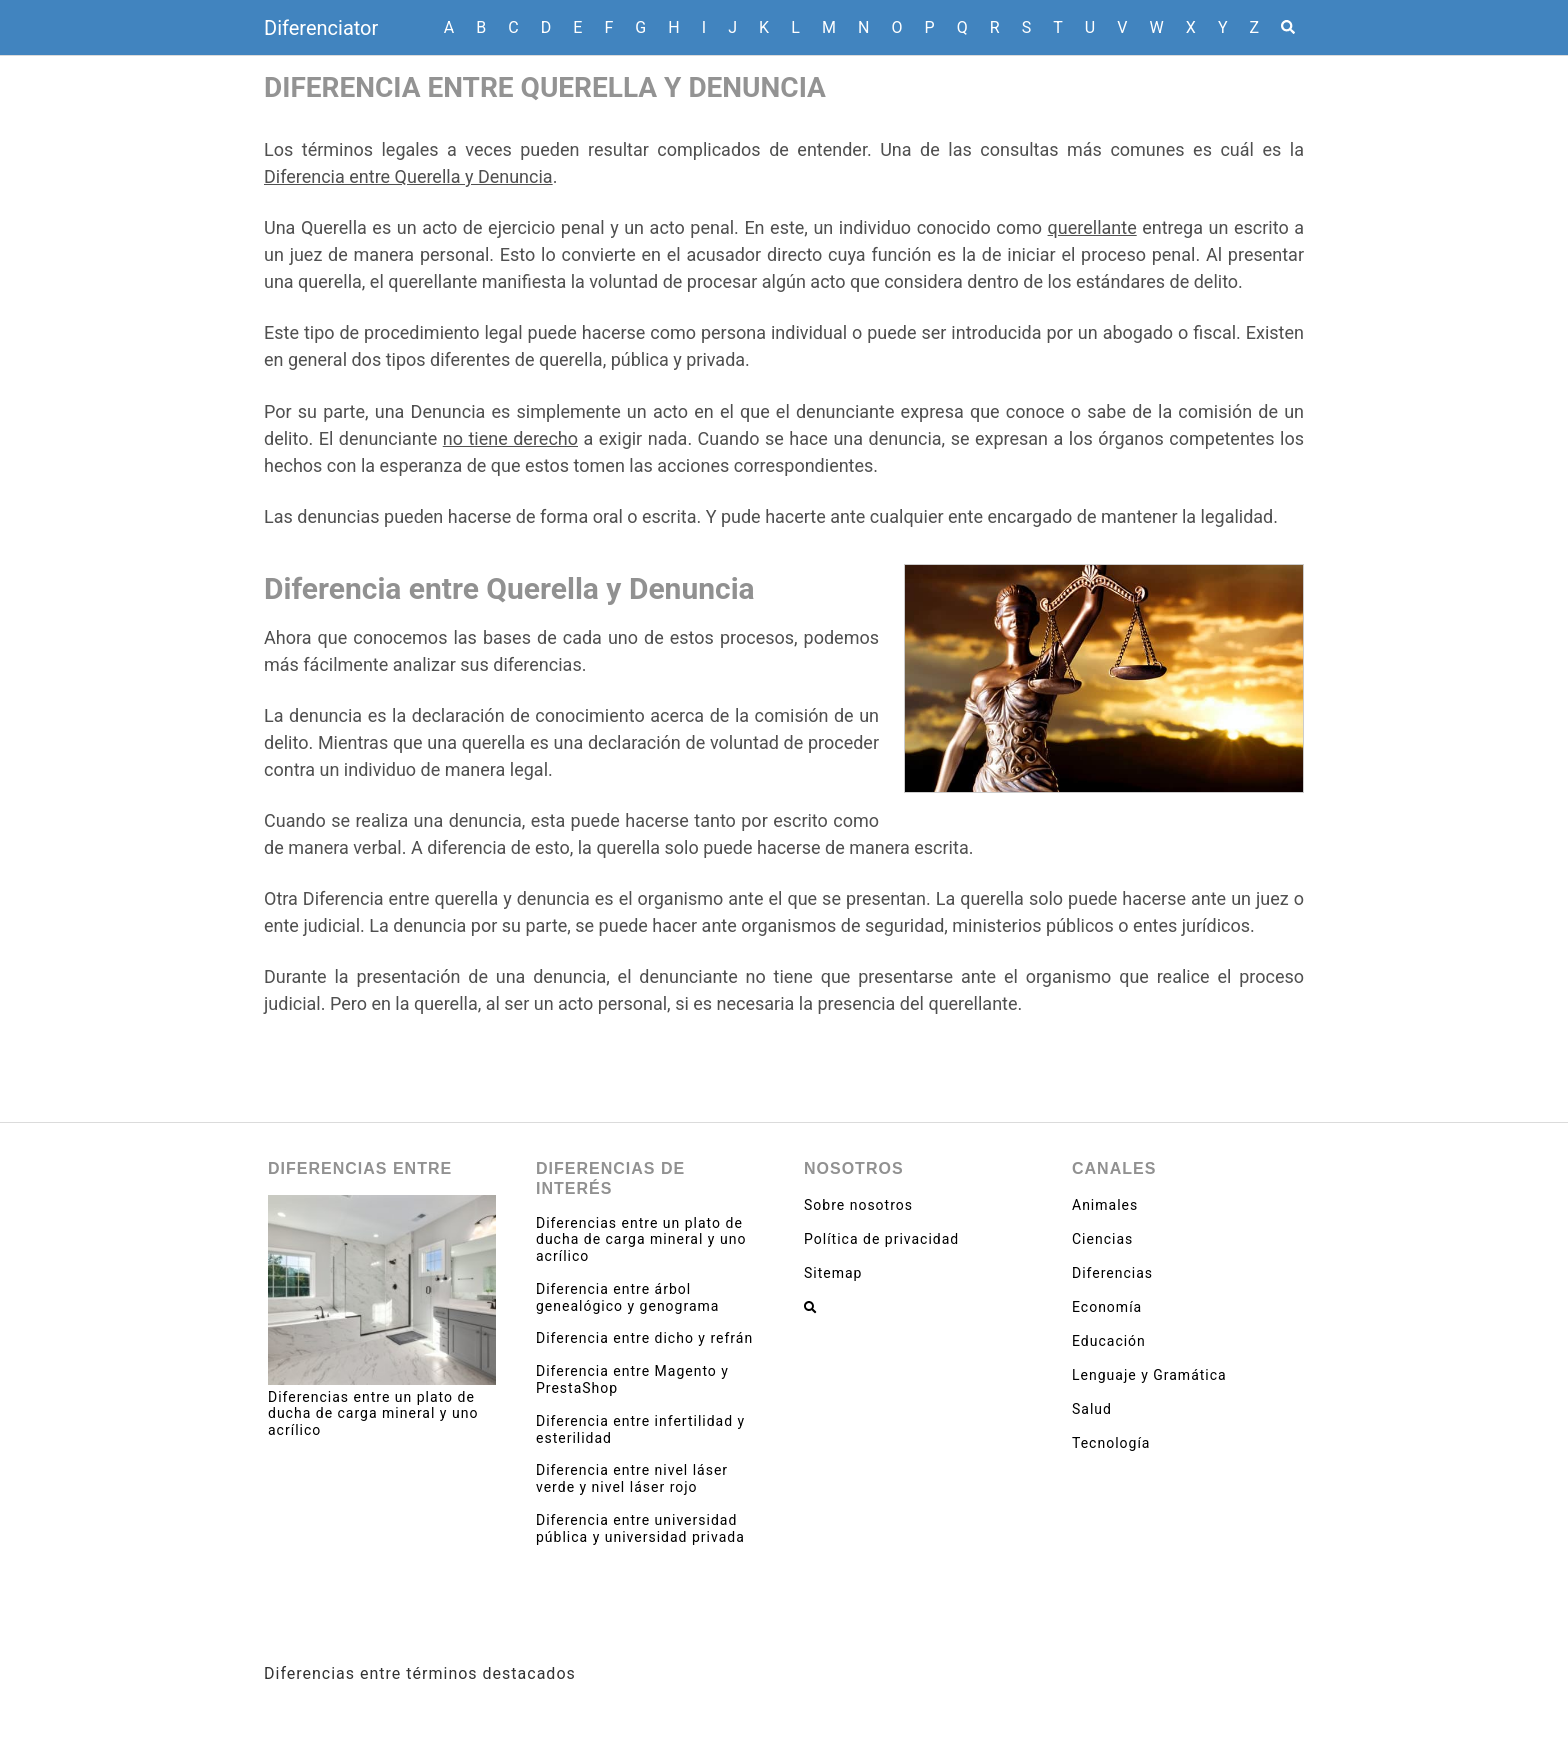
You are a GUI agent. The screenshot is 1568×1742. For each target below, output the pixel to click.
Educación (1109, 1341)
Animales (1105, 1205)
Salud (1092, 1409)
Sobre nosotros (858, 1205)
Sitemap (833, 1273)
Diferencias (1112, 1273)
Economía (1107, 1307)
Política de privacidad (881, 1239)
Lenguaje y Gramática (1149, 1375)
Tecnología (1111, 1443)
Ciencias (1102, 1239)
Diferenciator (321, 28)
